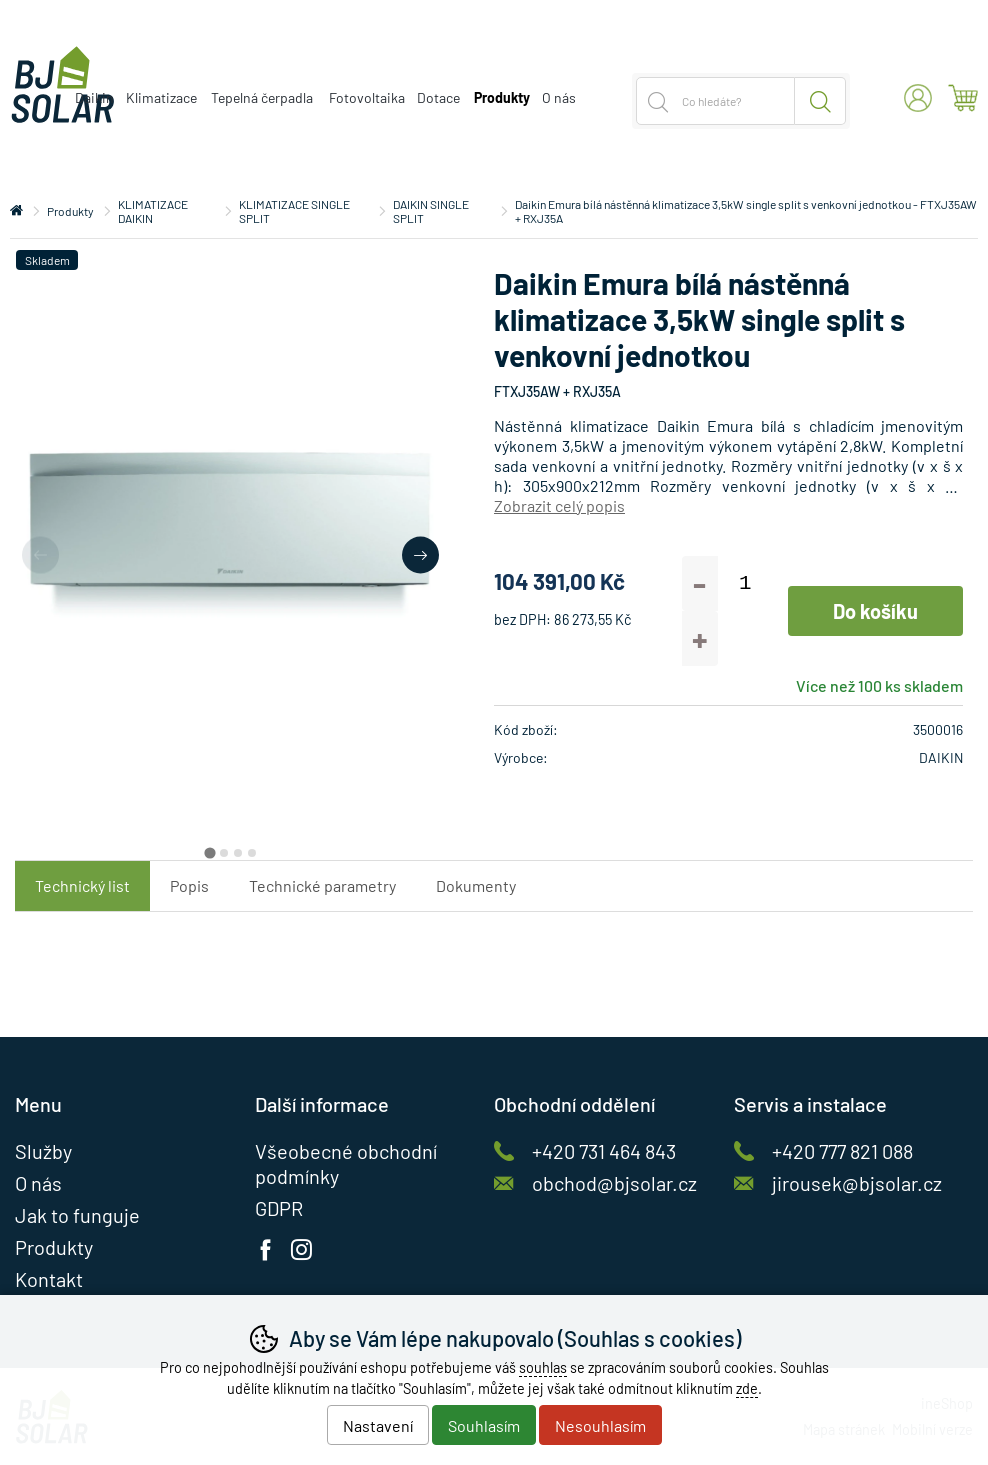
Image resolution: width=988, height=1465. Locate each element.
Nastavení (378, 1425)
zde (747, 1388)
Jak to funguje (77, 1215)
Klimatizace (161, 97)
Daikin (94, 97)
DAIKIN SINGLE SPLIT (431, 211)
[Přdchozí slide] (40, 554)
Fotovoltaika (367, 97)
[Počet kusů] (745, 583)
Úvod (16, 211)
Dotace (438, 97)
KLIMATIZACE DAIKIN (153, 211)
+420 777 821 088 (842, 1151)
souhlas (543, 1367)
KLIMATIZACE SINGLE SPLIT (294, 211)
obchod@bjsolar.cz (614, 1183)
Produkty (70, 211)
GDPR (279, 1208)
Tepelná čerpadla (262, 97)
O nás (559, 97)
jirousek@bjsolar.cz (857, 1183)
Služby (43, 1151)
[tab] (209, 852)
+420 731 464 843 (604, 1151)
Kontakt (49, 1279)
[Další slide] (420, 554)
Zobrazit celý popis (559, 505)
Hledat (820, 101)
